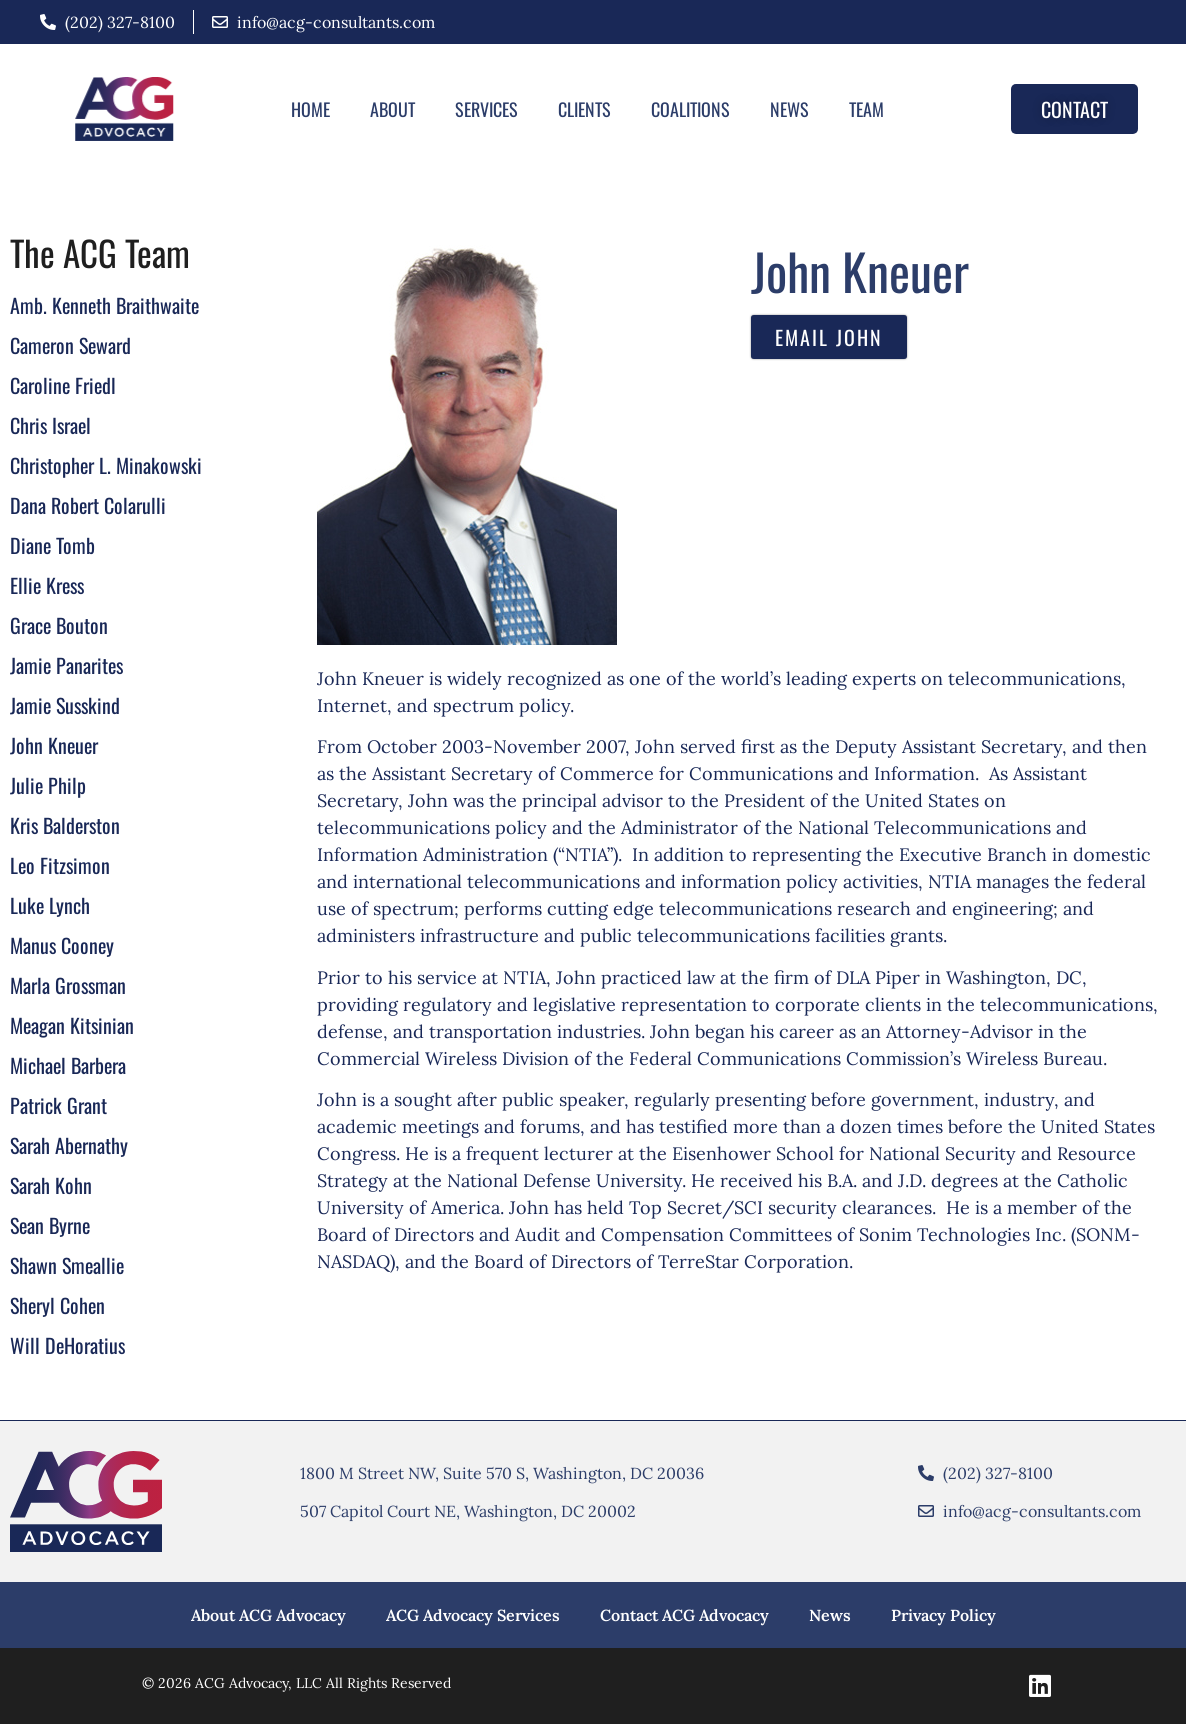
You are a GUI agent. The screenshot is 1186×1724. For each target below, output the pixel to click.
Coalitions (690, 109)
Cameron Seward (70, 345)
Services (486, 109)
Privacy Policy (943, 1615)
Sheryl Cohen (57, 1305)
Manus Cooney (62, 945)
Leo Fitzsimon (60, 865)
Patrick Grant (58, 1105)
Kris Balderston (65, 825)
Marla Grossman (68, 985)
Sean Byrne (50, 1225)
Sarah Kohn (51, 1185)
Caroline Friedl (63, 385)
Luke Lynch (50, 905)
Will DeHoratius (67, 1345)
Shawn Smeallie (67, 1265)
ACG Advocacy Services (473, 1615)
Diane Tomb (52, 545)
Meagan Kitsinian (72, 1025)
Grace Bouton (59, 625)
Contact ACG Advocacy (684, 1615)
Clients (584, 109)
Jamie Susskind (65, 705)
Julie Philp (48, 785)
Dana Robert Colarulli (88, 505)
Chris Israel (50, 425)
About (392, 109)
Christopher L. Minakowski (106, 465)
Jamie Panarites (66, 665)
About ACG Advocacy (268, 1615)
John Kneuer (54, 745)
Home (310, 109)
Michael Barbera (68, 1065)
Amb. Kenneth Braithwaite (104, 305)
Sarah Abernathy (69, 1145)
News (789, 109)
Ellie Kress (47, 585)
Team (866, 109)
